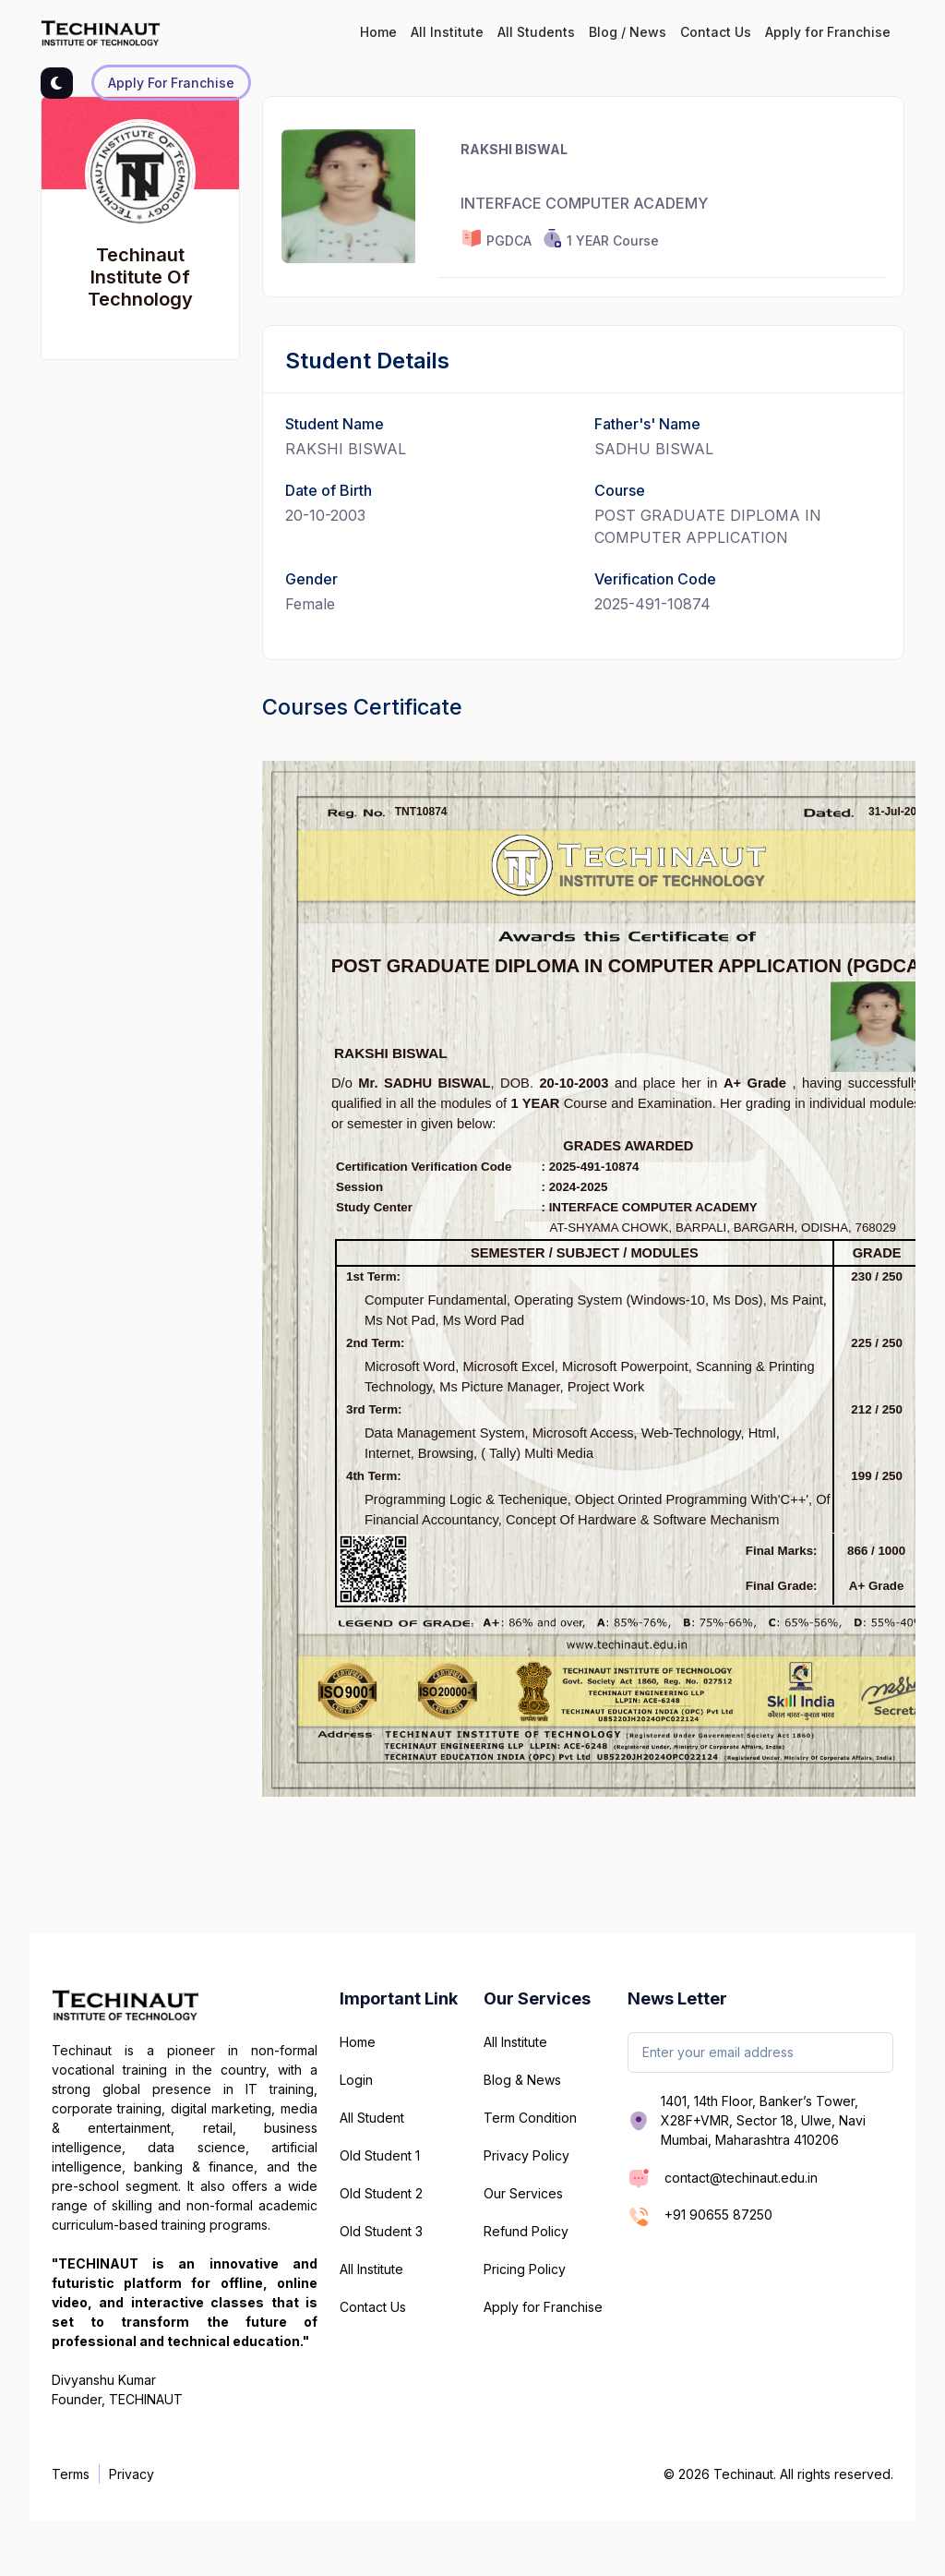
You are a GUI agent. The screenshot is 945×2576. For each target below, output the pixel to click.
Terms (71, 2474)
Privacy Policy (526, 2155)
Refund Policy (526, 2231)
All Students (536, 32)
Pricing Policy (525, 2269)
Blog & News (522, 2080)
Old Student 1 (380, 2155)
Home (378, 32)
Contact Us (715, 32)
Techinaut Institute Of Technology (140, 277)
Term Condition (530, 2117)
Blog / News (627, 32)
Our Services (523, 2193)
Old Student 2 (381, 2193)
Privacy (131, 2474)
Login (356, 2080)
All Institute (447, 32)
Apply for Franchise (828, 32)
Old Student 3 (381, 2231)
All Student (372, 2117)
